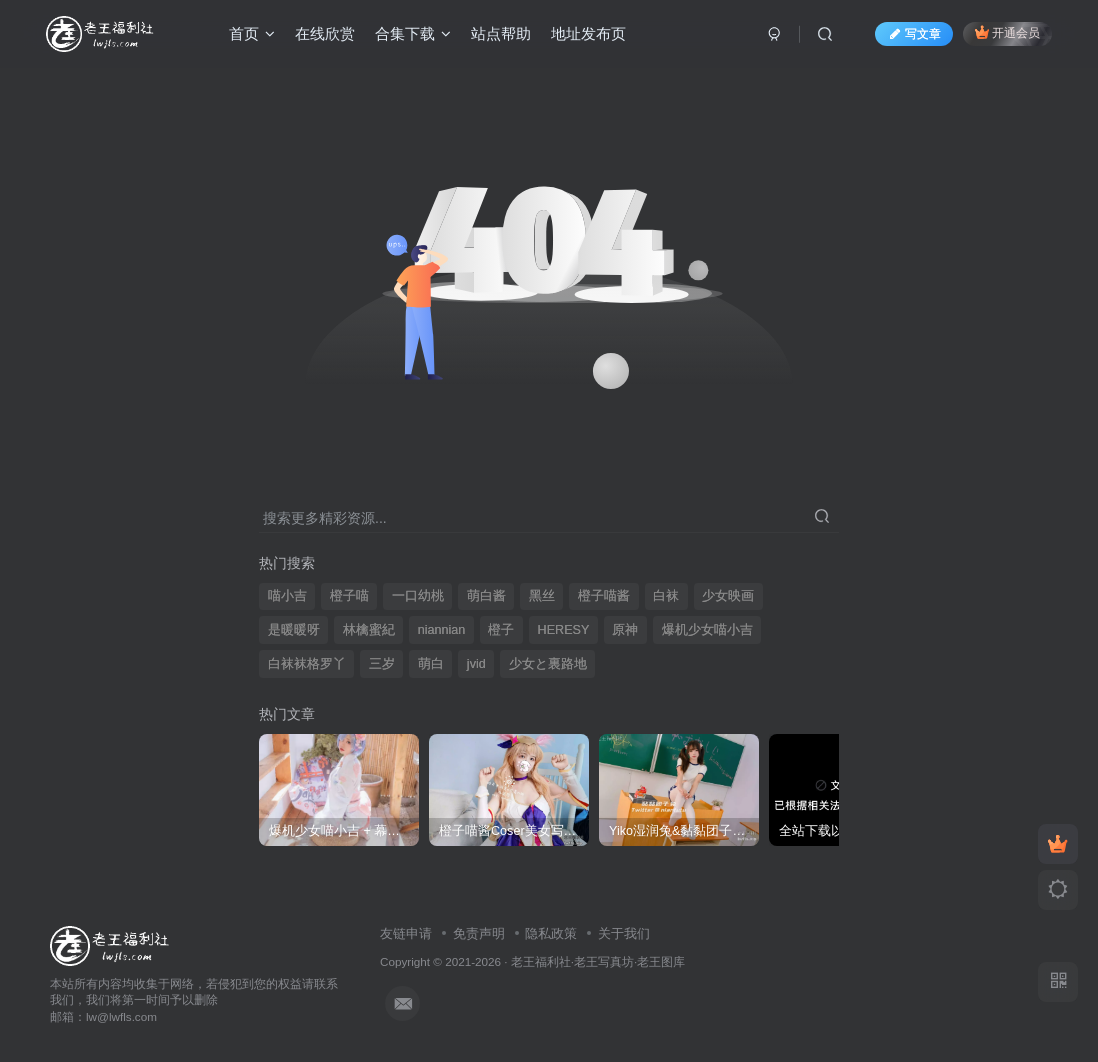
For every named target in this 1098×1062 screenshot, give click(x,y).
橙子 (501, 630)
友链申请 (406, 933)
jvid (476, 664)
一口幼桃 (418, 596)
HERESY (564, 630)
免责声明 (479, 933)
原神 (625, 630)
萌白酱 (486, 596)
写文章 (914, 34)
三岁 (382, 664)
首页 (252, 33)
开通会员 (1007, 32)
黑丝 (542, 596)
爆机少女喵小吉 (707, 630)
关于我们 (624, 933)
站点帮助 (501, 33)
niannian (442, 630)
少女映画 (728, 596)
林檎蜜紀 (369, 630)
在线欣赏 (325, 33)
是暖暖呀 (294, 630)
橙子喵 (349, 596)
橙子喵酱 (604, 596)
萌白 (431, 664)
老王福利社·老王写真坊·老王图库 (598, 961)
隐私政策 (551, 933)
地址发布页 (588, 33)
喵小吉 (287, 596)
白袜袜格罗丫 (307, 664)
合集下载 (413, 33)
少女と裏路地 (548, 664)
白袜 (666, 596)
